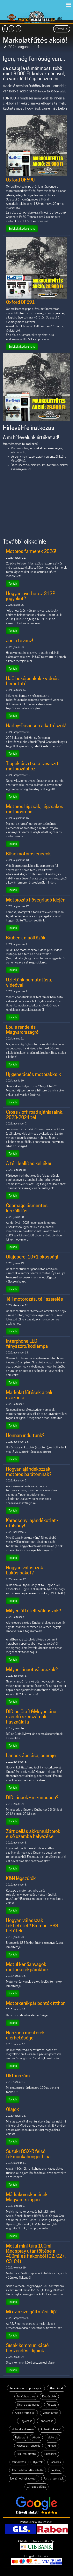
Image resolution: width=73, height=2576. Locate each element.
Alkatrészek (56, 2388)
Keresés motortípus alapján (26, 2388)
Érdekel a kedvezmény (22, 228)
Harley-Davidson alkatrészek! (36, 725)
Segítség (56, 2470)
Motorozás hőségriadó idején (35, 900)
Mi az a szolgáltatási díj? (31, 2312)
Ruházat (51, 2404)
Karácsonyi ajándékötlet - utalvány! (32, 1523)
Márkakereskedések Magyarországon (27, 2197)
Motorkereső (50, 2412)
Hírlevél (51, 2445)
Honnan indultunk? (25, 1435)
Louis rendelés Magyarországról (23, 1029)
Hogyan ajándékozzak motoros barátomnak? (28, 1471)
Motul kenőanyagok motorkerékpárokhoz (27, 1967)
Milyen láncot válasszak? (32, 1669)
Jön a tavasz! (19, 640)
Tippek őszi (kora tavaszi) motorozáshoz (32, 766)
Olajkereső (26, 2421)
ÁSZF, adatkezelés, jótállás (27, 2470)
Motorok (52, 2437)
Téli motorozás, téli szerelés (34, 1299)
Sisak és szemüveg (28, 2404)
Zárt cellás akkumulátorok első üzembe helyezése (33, 1833)
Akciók (36, 2437)
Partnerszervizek (54, 2478)
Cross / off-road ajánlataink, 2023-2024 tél (34, 1114)
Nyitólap (20, 2437)
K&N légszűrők (21, 1878)
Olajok (12, 2109)
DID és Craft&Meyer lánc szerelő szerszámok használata (31, 1717)
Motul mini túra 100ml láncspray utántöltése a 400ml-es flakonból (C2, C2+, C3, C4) (36, 2253)
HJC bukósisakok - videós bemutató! (32, 681)
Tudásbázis (50, 2453)
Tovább (13, 583)
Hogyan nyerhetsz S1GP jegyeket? (30, 596)
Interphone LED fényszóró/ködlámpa (27, 1343)
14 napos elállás (36, 2486)
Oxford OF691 (20, 302)
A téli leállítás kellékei (28, 1163)
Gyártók (38, 2462)
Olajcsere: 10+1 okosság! (32, 1257)
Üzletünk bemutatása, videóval (29, 982)
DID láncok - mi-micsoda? (32, 1797)
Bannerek (55, 2462)
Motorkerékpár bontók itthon (36, 2003)
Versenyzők (19, 2462)
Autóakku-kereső (51, 2429)
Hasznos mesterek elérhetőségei (25, 2035)
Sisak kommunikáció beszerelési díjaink (27, 2348)
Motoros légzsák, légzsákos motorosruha (34, 809)
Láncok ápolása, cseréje (31, 1755)
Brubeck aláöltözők (26, 938)
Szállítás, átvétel (26, 2453)
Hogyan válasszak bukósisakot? (24, 1570)
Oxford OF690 (20, 180)
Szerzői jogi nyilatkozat (23, 2478)
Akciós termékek (25, 2412)
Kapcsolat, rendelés (28, 2445)
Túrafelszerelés (26, 2396)
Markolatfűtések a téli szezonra (29, 1395)
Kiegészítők (49, 2396)
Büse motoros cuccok (28, 854)
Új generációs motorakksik (33, 1074)
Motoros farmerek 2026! (31, 551)
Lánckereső (46, 2421)
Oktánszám (18, 2076)
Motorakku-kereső (22, 2429)
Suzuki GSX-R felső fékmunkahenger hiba (28, 2153)
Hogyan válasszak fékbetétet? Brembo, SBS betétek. (32, 1926)
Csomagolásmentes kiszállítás (27, 1208)
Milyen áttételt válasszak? (33, 1611)
